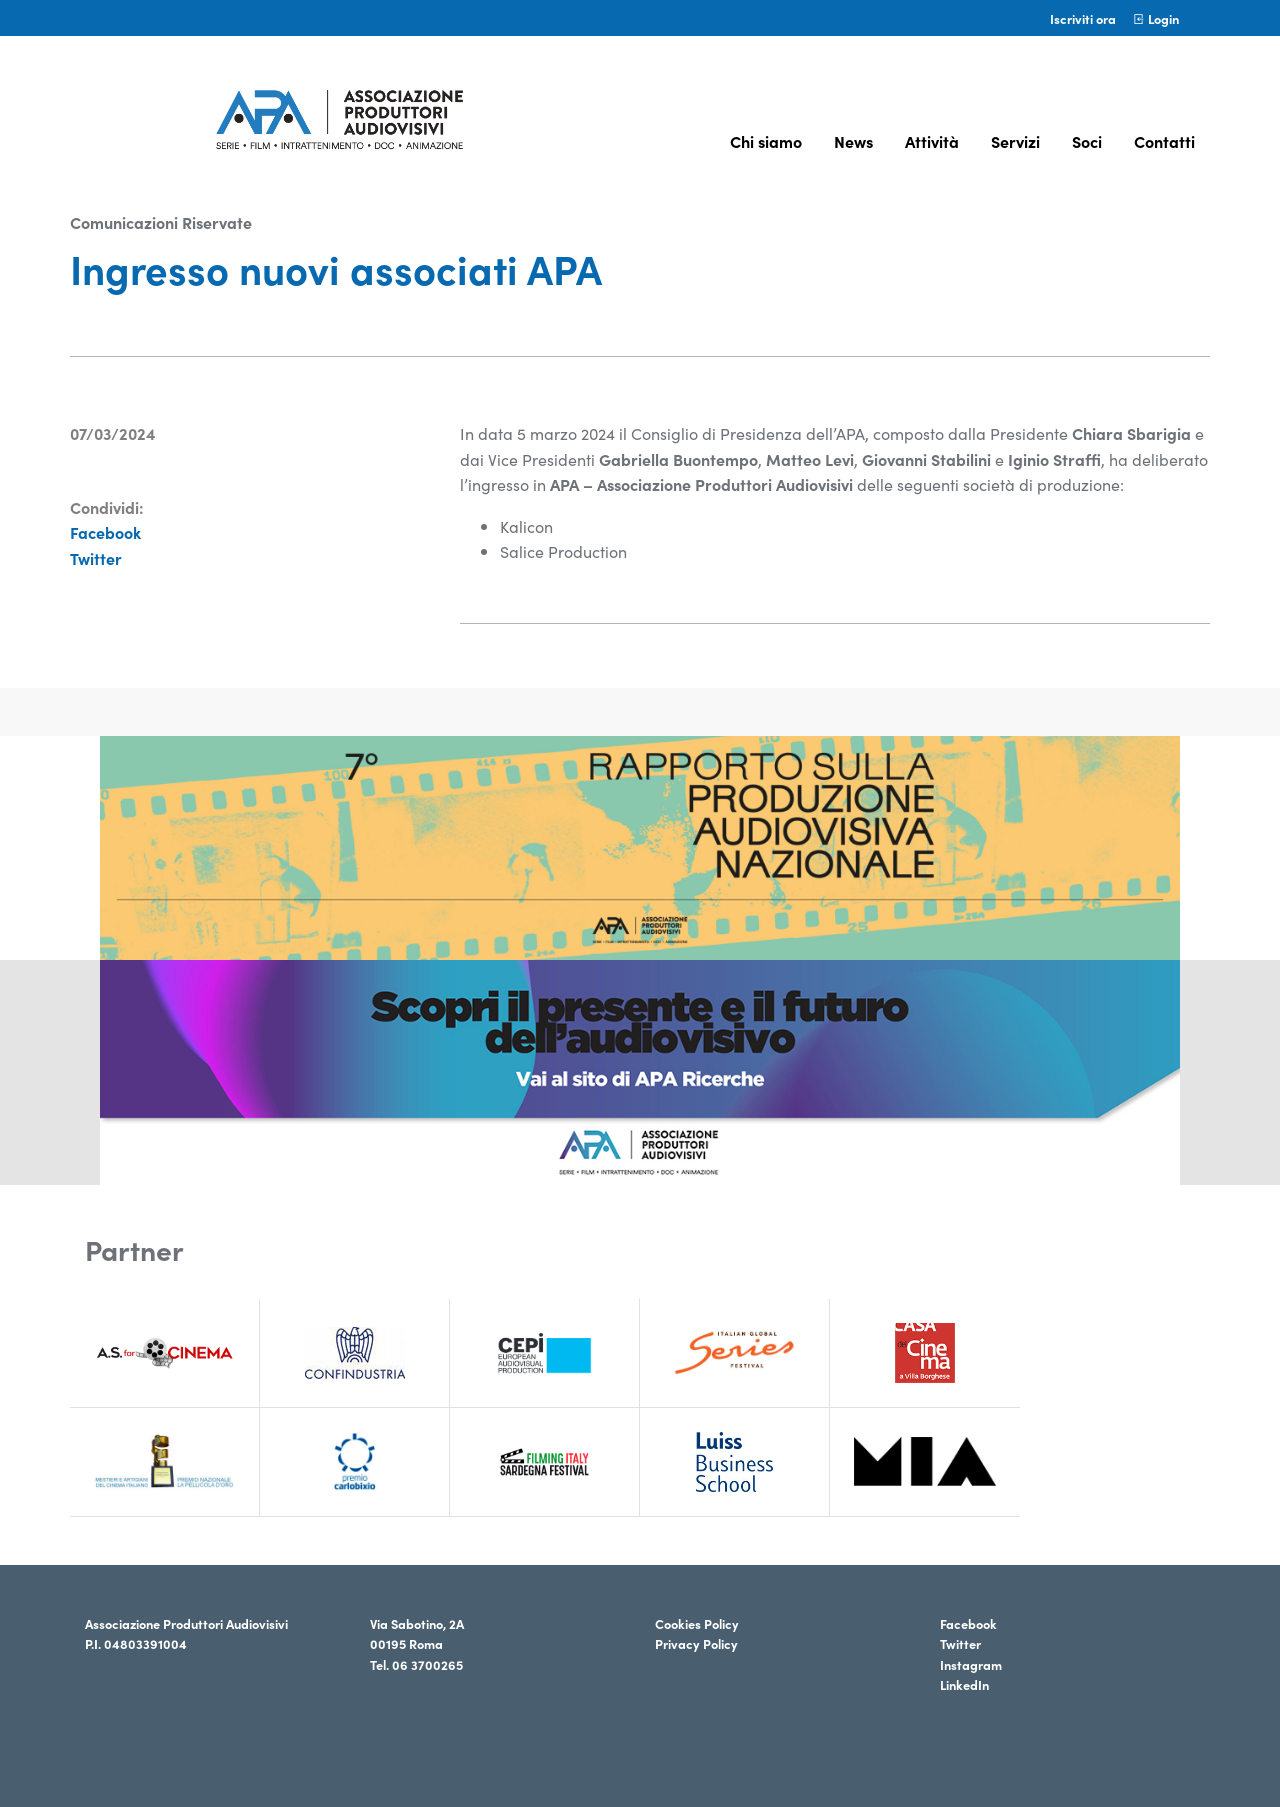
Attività (932, 141)
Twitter (96, 558)
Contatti (1164, 141)
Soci (1087, 141)
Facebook (105, 532)
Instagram (971, 1664)
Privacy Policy (696, 1643)
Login (1155, 18)
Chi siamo (766, 141)
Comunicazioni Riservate (161, 222)
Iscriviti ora (1083, 18)
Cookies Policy (697, 1623)
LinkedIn (964, 1684)
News (853, 141)
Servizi (1015, 141)
